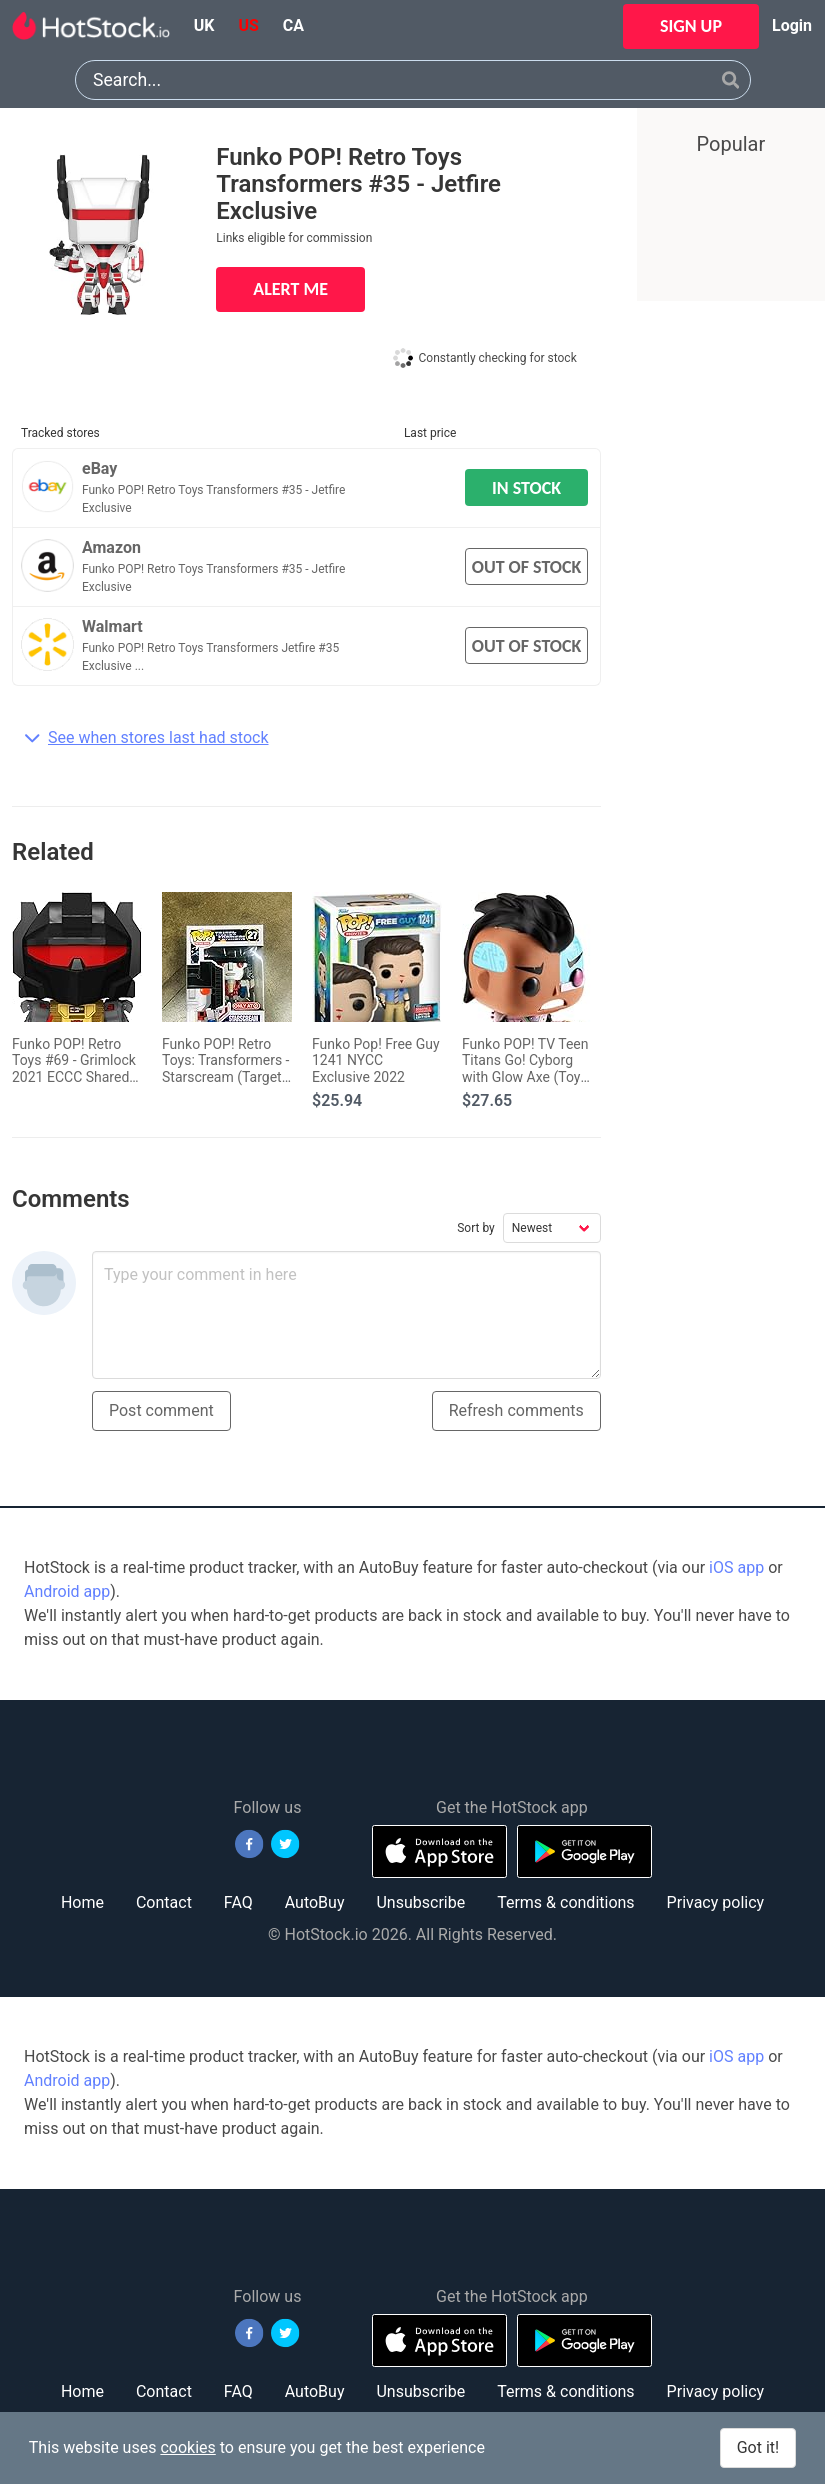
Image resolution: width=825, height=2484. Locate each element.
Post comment (161, 1410)
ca (293, 25)
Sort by (476, 1228)
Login (792, 25)
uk (204, 25)
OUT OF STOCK (527, 567)
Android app (67, 1591)
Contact (164, 1902)
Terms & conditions (565, 1902)
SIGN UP (691, 26)
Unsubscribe (420, 1902)
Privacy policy (716, 1902)
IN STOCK (526, 488)
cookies (187, 2447)
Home (82, 1902)
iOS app (736, 1567)
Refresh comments (516, 1410)
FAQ (238, 1902)
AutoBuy (315, 1902)
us (248, 25)
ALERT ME (290, 289)
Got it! (758, 2447)
